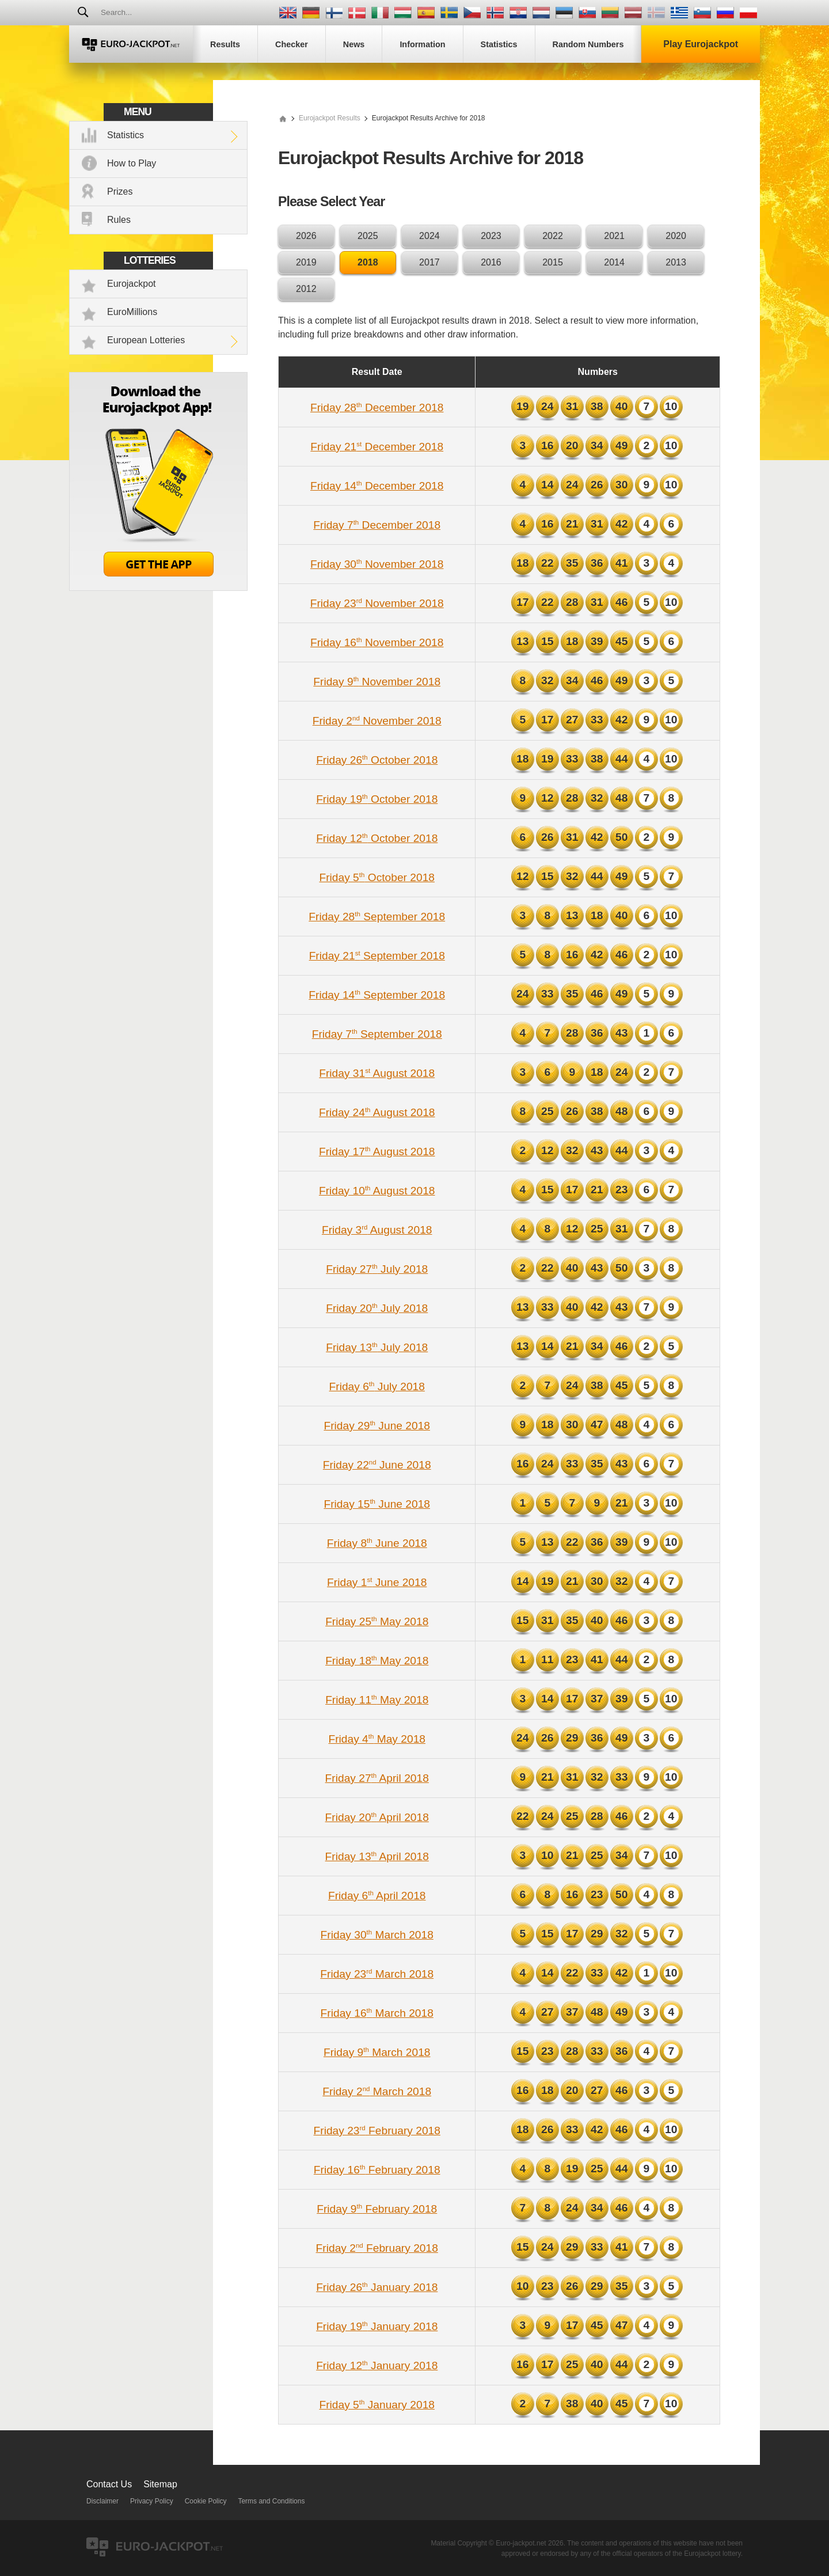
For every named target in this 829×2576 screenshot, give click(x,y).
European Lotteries (146, 340)
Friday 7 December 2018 (376, 525)
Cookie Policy (206, 2501)
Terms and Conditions (271, 2501)
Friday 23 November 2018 (377, 603)
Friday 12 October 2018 (377, 838)
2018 (368, 262)
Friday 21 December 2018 (376, 447)
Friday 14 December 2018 (376, 486)
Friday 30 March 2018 (377, 1935)
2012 (306, 289)
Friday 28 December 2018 (376, 407)
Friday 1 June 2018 (377, 1582)
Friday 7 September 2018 (377, 1034)
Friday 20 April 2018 (377, 1817)
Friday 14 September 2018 (377, 995)
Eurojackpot (131, 284)
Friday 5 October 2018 (377, 877)
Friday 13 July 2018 (377, 1347)
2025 (368, 236)
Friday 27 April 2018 (377, 1778)
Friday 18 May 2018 (376, 1661)
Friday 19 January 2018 (377, 2326)
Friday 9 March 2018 (377, 2052)
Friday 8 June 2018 (377, 1543)
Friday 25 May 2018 (376, 1621)
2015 (552, 262)
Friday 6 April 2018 (377, 1896)
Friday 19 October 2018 (377, 799)
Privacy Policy (151, 2501)
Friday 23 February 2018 (377, 2130)
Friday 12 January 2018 (377, 2365)
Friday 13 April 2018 (377, 1856)
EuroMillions (132, 312)
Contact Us (109, 2484)
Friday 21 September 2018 (377, 956)
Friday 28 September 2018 (377, 916)
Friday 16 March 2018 (377, 2013)
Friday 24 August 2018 (377, 1112)
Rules (119, 220)
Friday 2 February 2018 (377, 2248)
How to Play (131, 163)
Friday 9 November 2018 (376, 682)
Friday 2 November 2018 (377, 721)
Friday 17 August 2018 (377, 1151)
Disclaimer (102, 2501)
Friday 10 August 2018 (377, 1191)
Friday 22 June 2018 (377, 1465)
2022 (552, 236)
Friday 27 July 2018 (377, 1269)
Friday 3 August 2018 (377, 1230)
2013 (676, 262)
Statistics (125, 135)
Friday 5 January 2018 (377, 2405)
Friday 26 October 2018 (377, 760)
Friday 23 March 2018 (376, 1974)
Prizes (119, 191)
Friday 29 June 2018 (377, 1426)
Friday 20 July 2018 (377, 1308)
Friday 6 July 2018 (377, 1386)
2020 (676, 236)
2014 (614, 262)
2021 (614, 236)
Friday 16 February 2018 (377, 2170)
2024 (429, 236)
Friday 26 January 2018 (377, 2287)
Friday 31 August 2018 (377, 1073)
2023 (491, 236)
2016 (491, 262)
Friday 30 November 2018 (376, 564)
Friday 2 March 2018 (376, 2091)
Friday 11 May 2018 (376, 1700)
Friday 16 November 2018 (376, 642)
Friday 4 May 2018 (376, 1739)
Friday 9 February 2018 (377, 2209)
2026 (306, 236)
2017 (429, 262)
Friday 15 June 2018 (377, 1504)
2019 (306, 262)
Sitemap (160, 2484)
